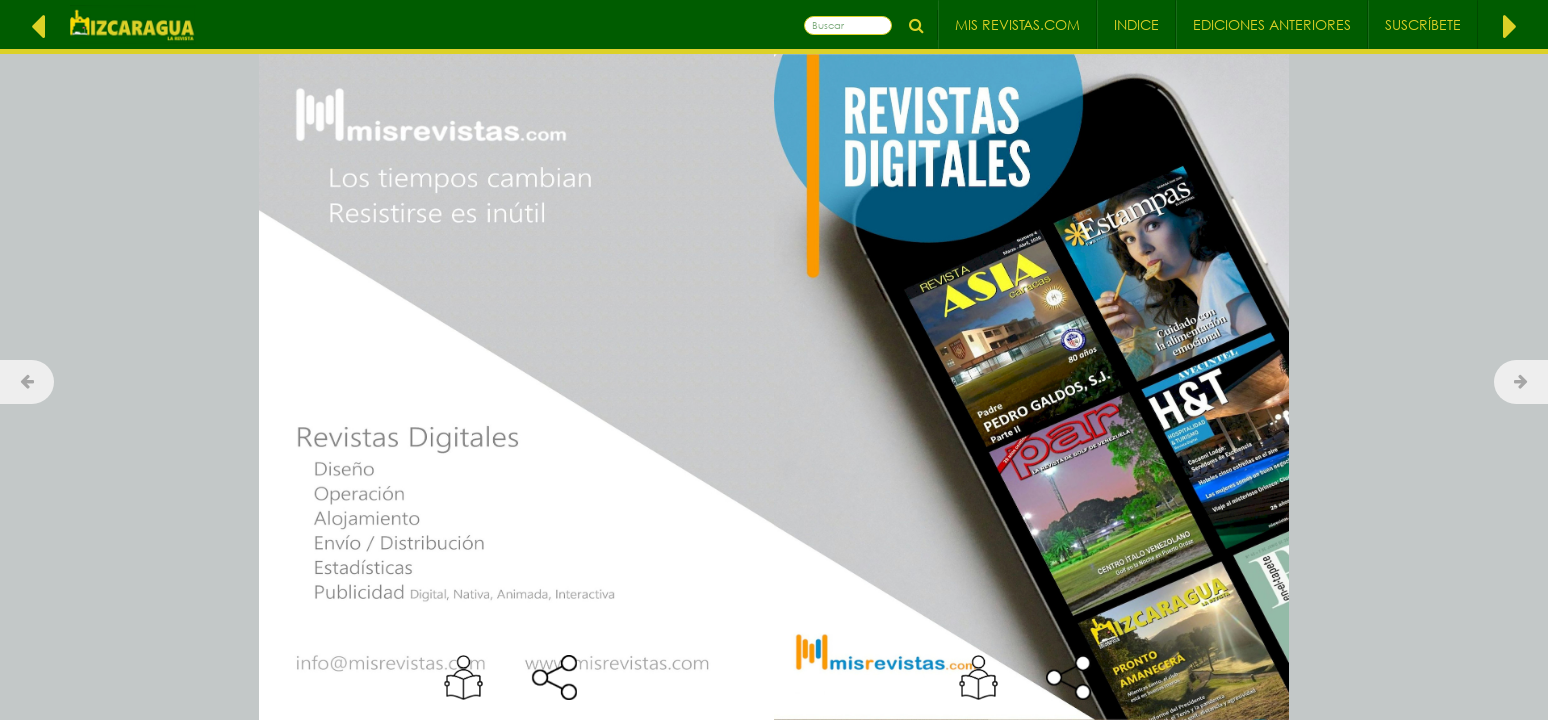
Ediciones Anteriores (1272, 24)
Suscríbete (1423, 24)
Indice (1136, 24)
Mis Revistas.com (1017, 24)
